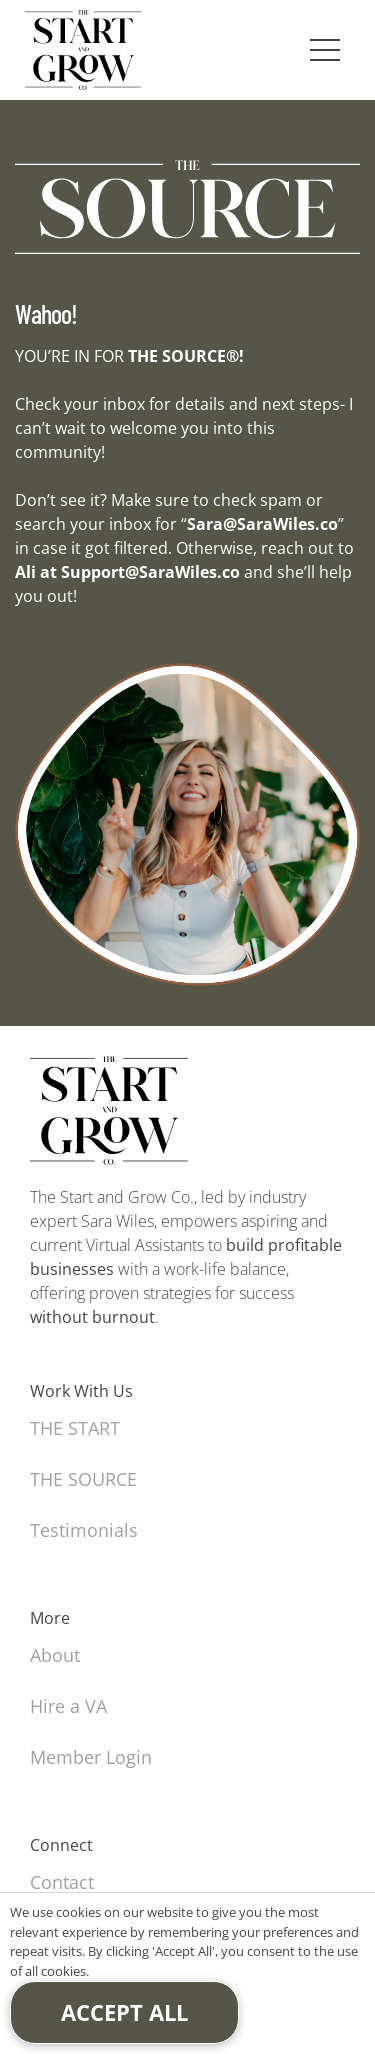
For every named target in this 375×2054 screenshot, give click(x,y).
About (55, 1655)
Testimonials (84, 1530)
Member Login (91, 1757)
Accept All (124, 2012)
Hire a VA (68, 1706)
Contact (62, 1882)
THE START (75, 1428)
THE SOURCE (83, 1479)
